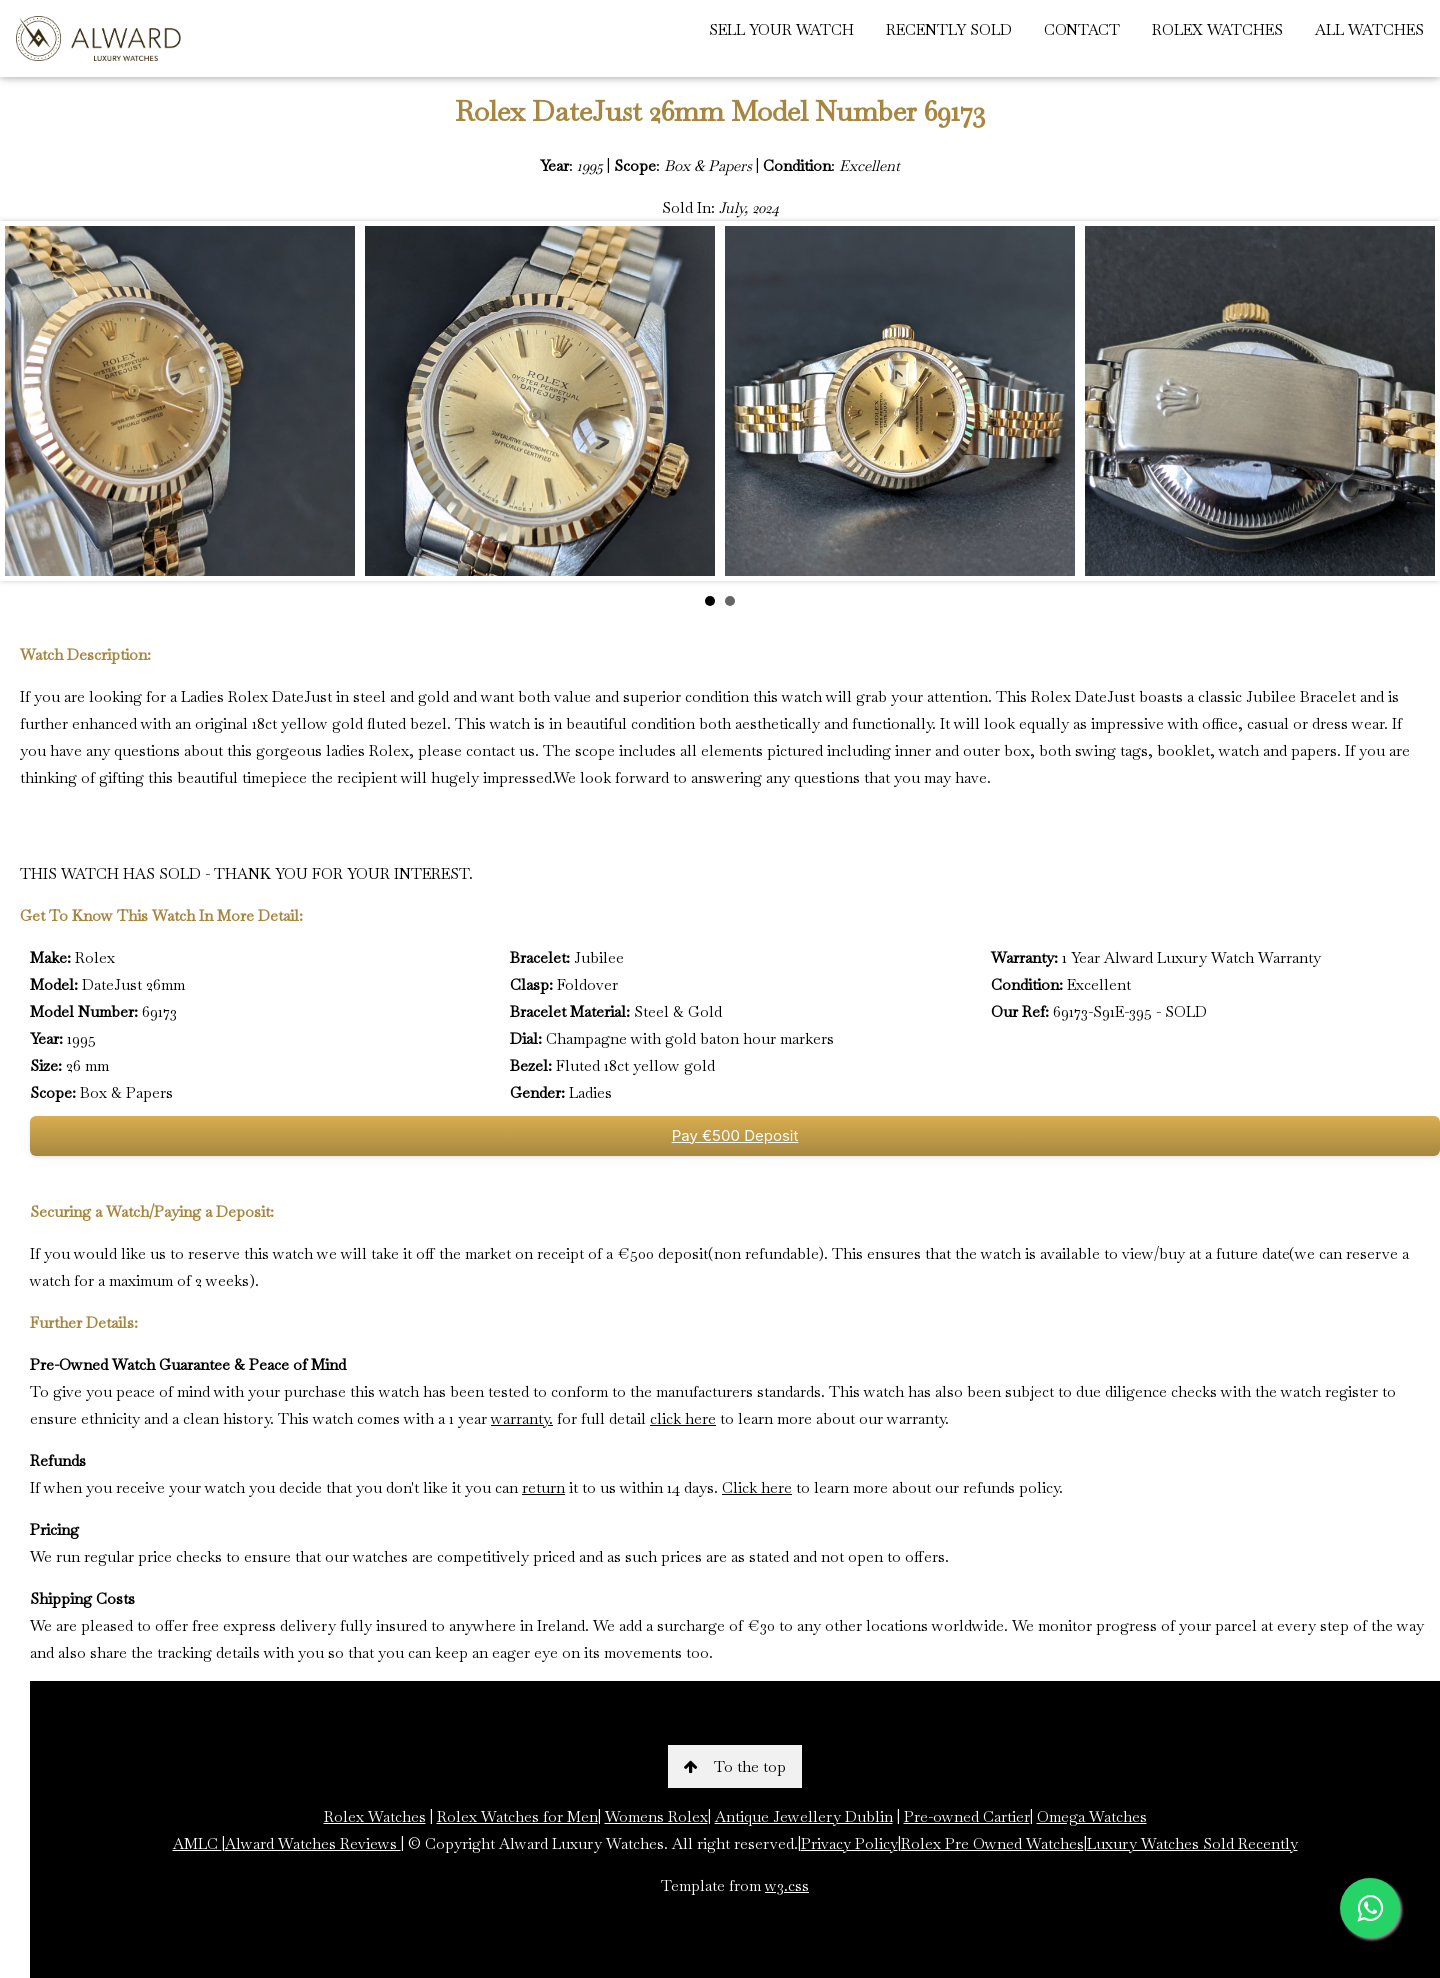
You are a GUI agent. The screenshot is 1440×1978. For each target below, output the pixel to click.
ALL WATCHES (1369, 29)
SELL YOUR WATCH (781, 29)
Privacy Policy (849, 1843)
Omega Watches (1092, 1816)
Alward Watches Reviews (313, 1843)
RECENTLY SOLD (949, 29)
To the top (735, 1766)
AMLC (197, 1843)
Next (1409, 401)
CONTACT (1082, 29)
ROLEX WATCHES (1217, 29)
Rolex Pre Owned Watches (992, 1843)
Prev (31, 401)
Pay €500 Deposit (735, 1135)
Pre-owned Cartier (967, 1816)
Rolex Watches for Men (517, 1816)
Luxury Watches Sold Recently (1192, 1843)
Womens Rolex (656, 1816)
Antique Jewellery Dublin (804, 1816)
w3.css (787, 1885)
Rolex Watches (375, 1816)
